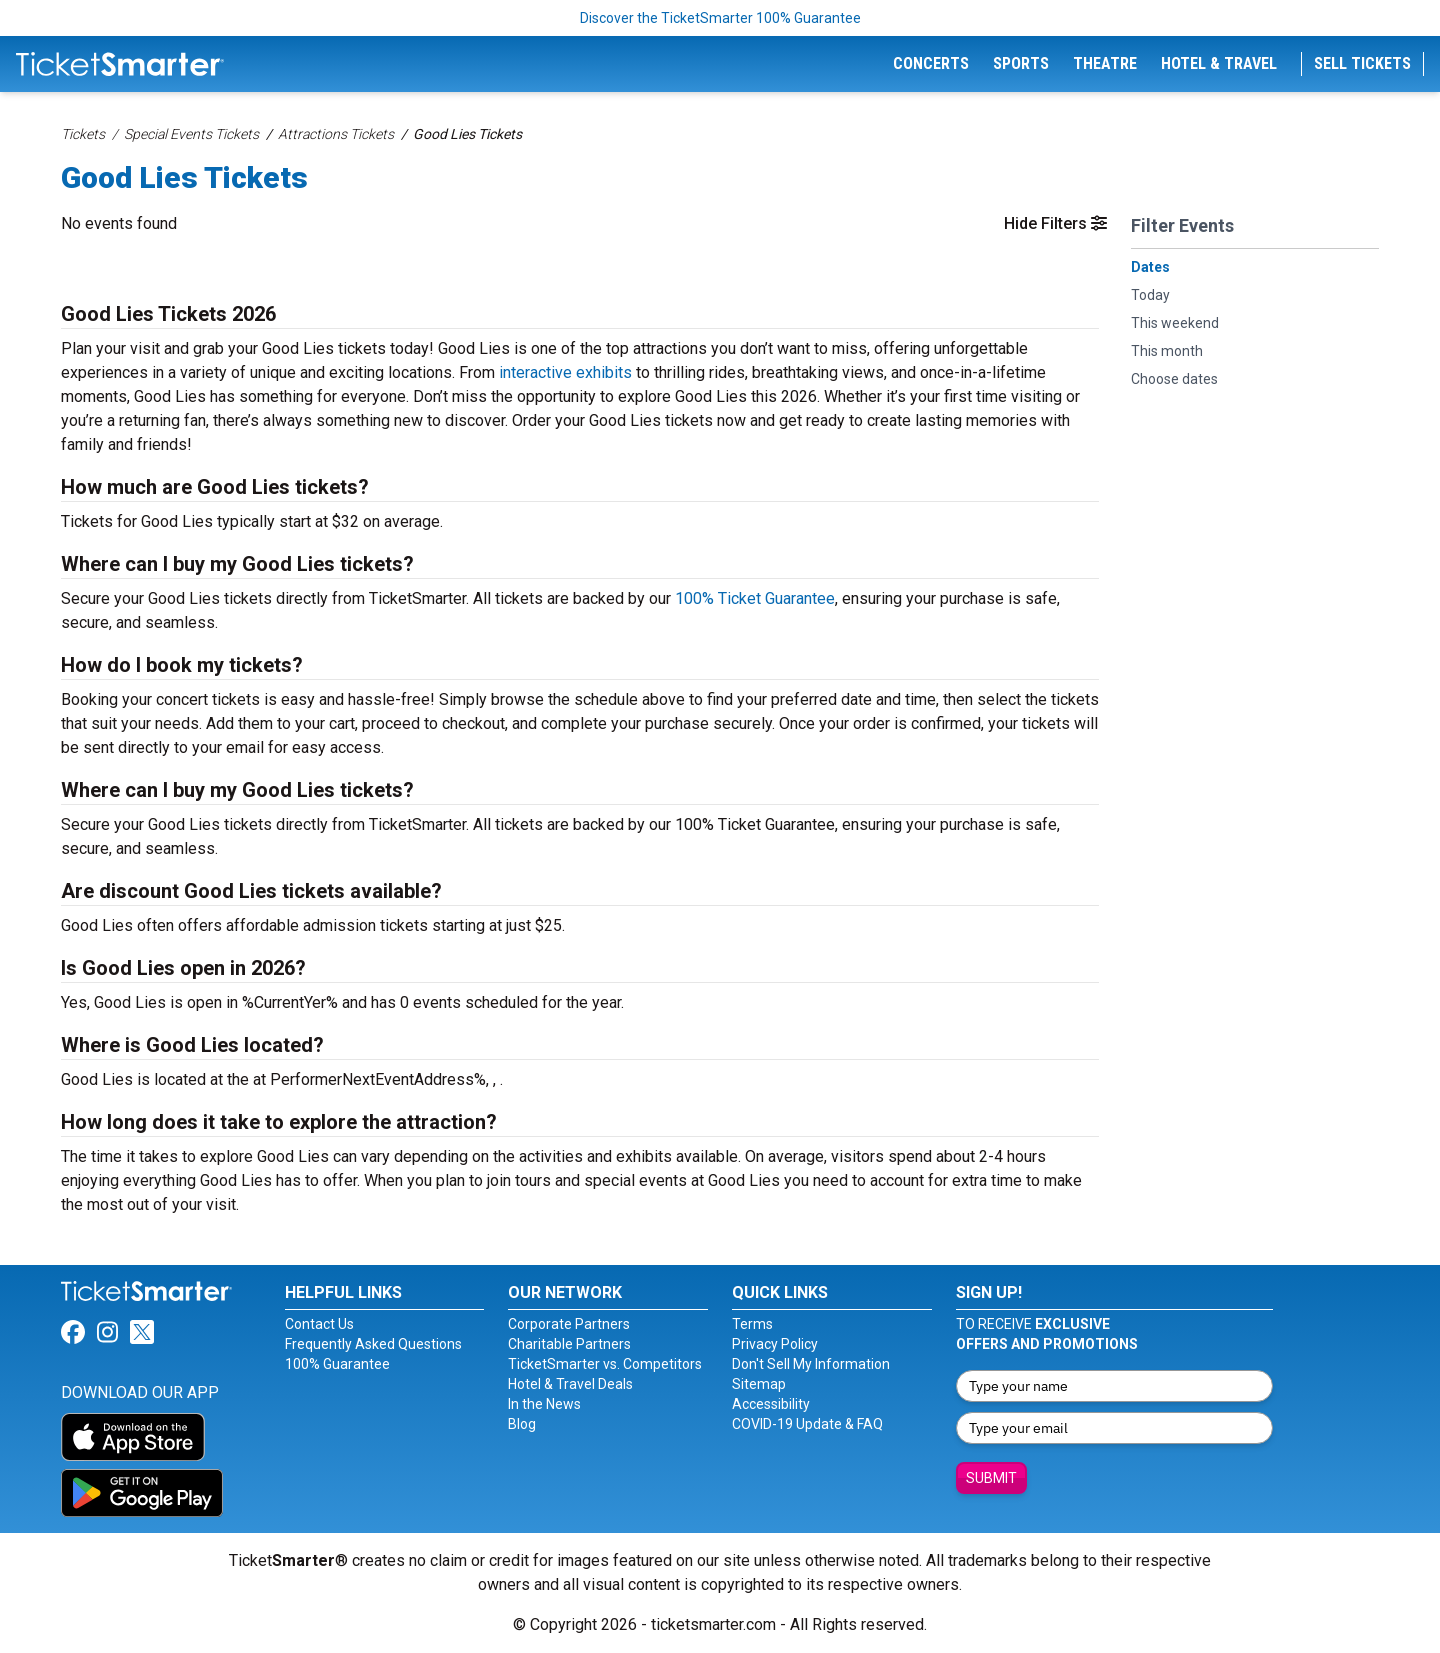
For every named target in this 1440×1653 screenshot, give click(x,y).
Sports (1021, 63)
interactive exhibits (565, 372)
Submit (991, 1478)
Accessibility (771, 1404)
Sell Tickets (1362, 63)
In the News (544, 1404)
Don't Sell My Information (811, 1364)
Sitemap (759, 1384)
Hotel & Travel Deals (570, 1384)
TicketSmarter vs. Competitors (605, 1364)
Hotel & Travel (1219, 63)
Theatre (1105, 63)
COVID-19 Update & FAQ (807, 1424)
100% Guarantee (337, 1364)
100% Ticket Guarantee (755, 598)
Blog (522, 1424)
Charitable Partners (569, 1344)
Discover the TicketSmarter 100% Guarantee (720, 18)
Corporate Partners (569, 1324)
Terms (752, 1324)
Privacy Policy (775, 1344)
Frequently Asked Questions (373, 1344)
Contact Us (319, 1324)
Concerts (931, 63)
